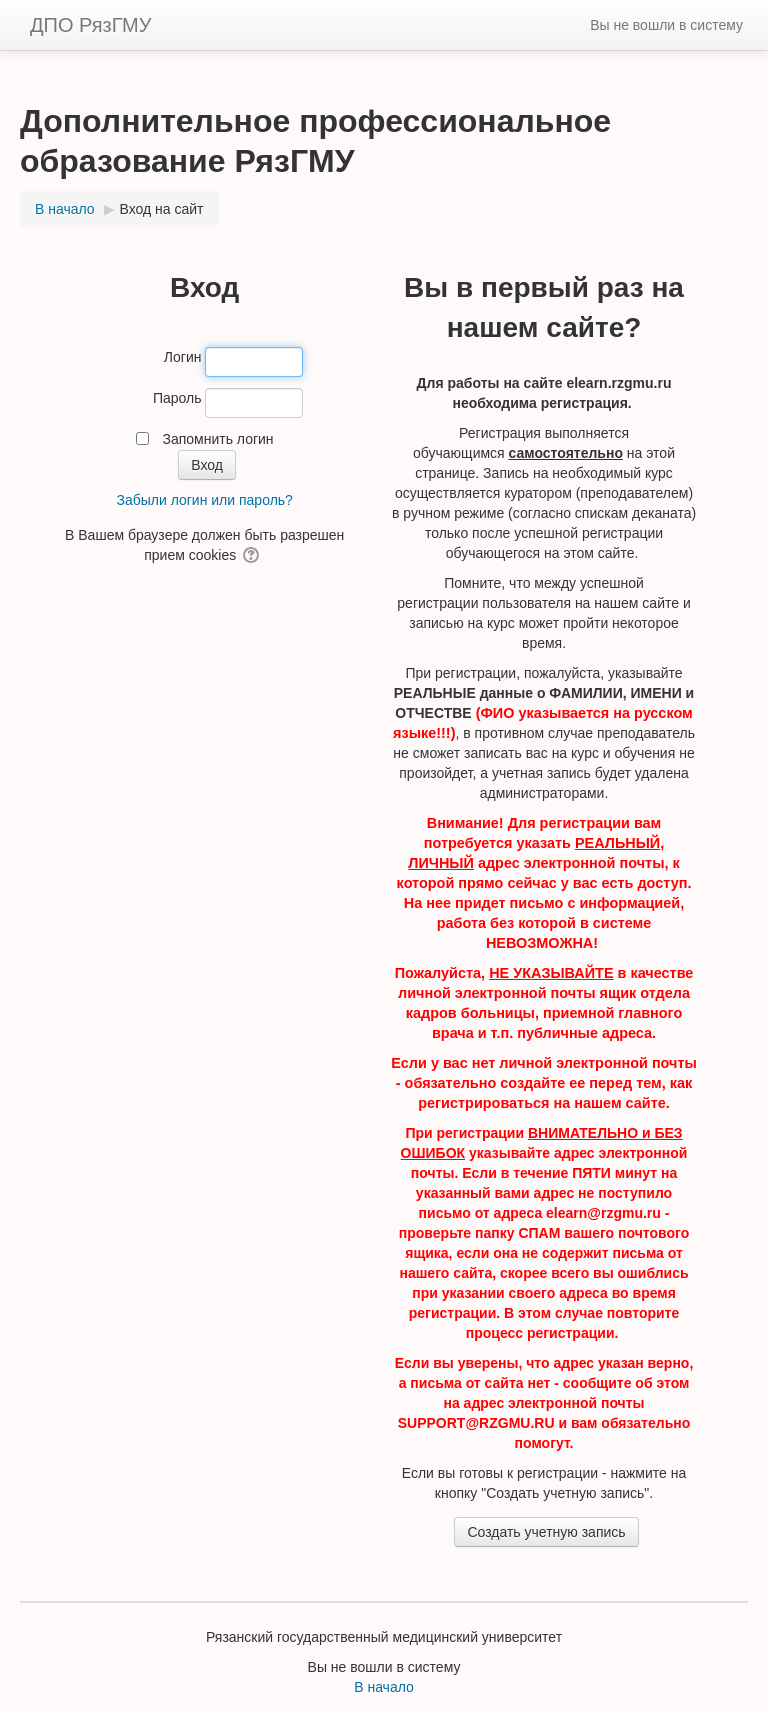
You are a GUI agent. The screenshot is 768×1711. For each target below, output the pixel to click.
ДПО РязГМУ (90, 25)
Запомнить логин (217, 439)
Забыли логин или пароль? (204, 500)
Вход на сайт (162, 209)
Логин (183, 357)
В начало (384, 1687)
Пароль (177, 398)
